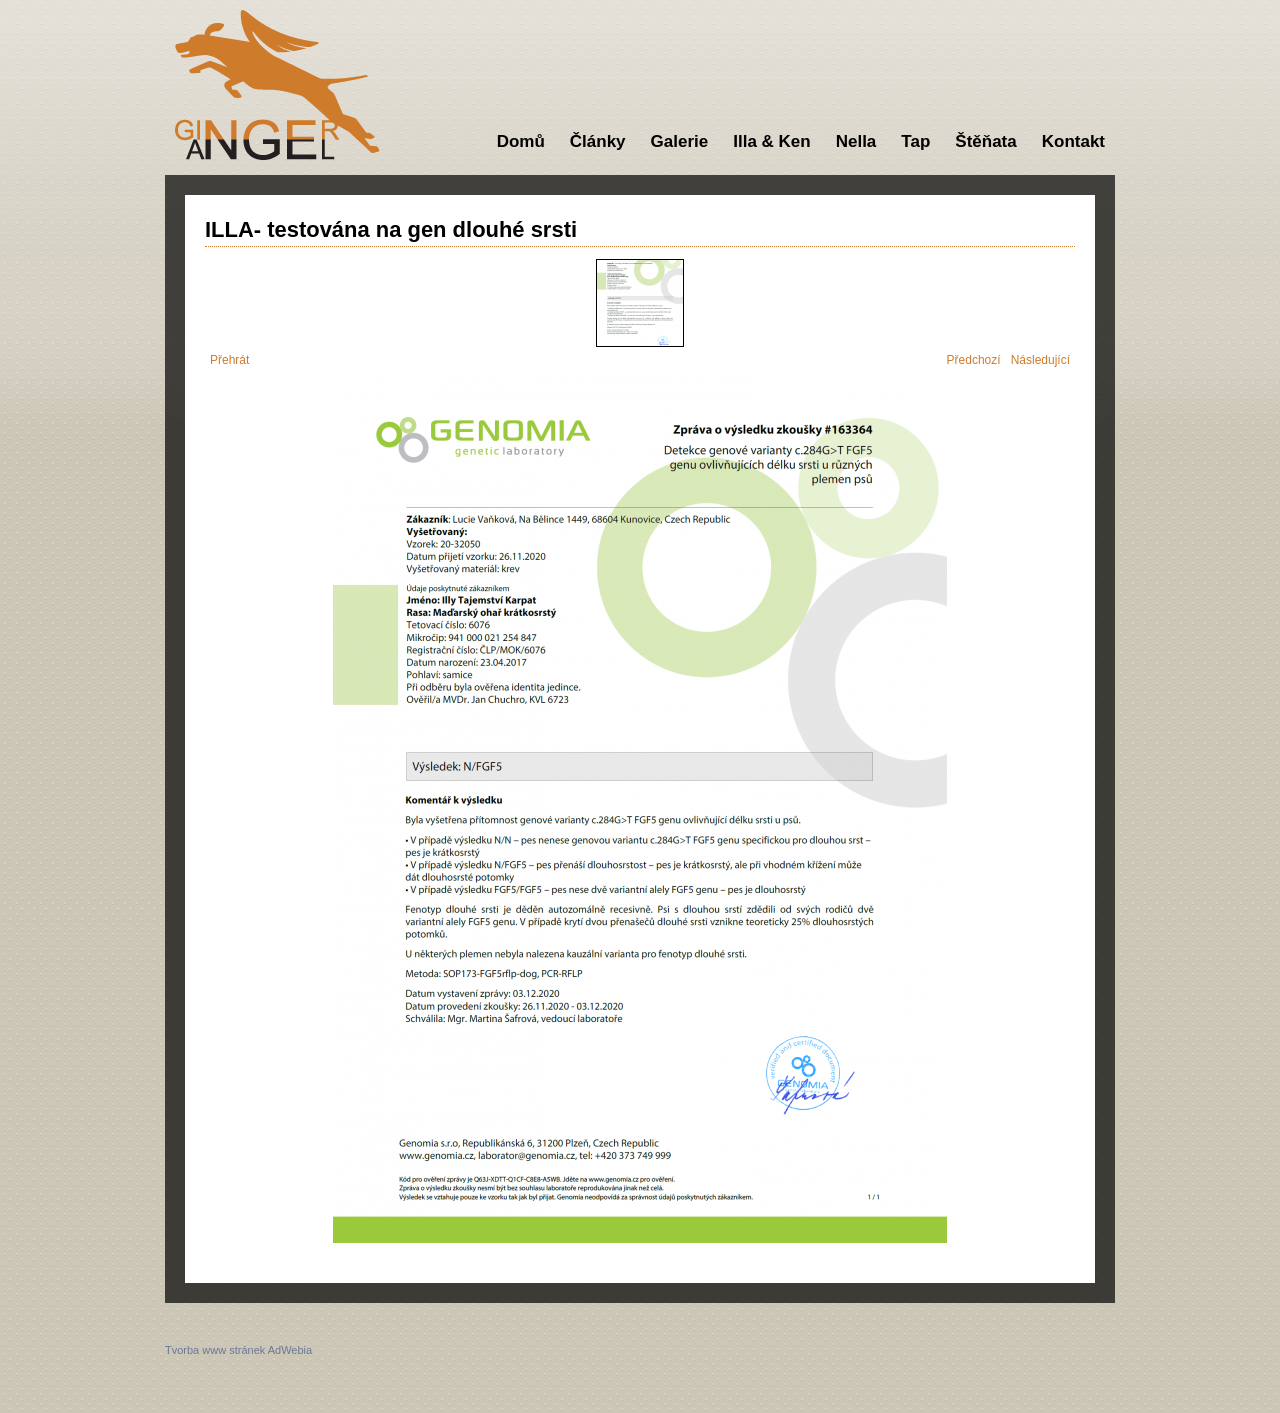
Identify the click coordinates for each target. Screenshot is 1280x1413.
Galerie (680, 141)
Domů (521, 141)
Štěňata (985, 141)
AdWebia (290, 1350)
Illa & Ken (771, 141)
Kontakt (1073, 141)
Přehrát (229, 360)
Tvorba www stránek (215, 1350)
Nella (856, 141)
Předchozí (974, 360)
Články (598, 141)
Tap (915, 141)
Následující (1040, 360)
